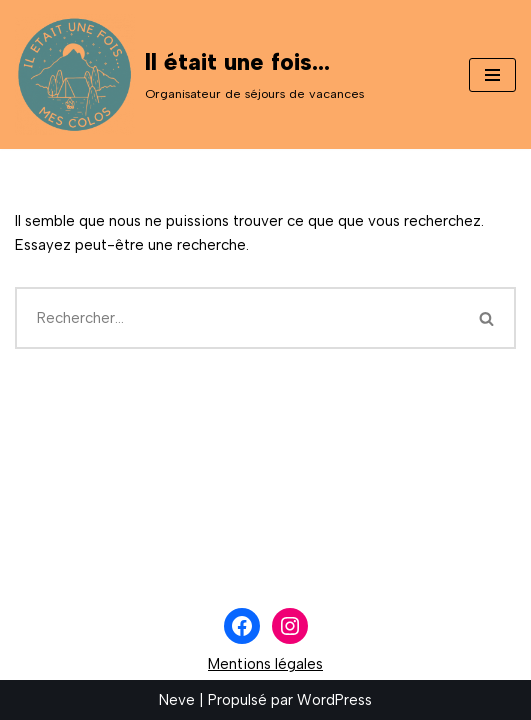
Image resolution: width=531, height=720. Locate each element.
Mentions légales (265, 664)
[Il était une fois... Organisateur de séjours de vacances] (189, 74)
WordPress (334, 700)
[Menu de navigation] (492, 75)
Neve (177, 700)
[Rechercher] (237, 318)
